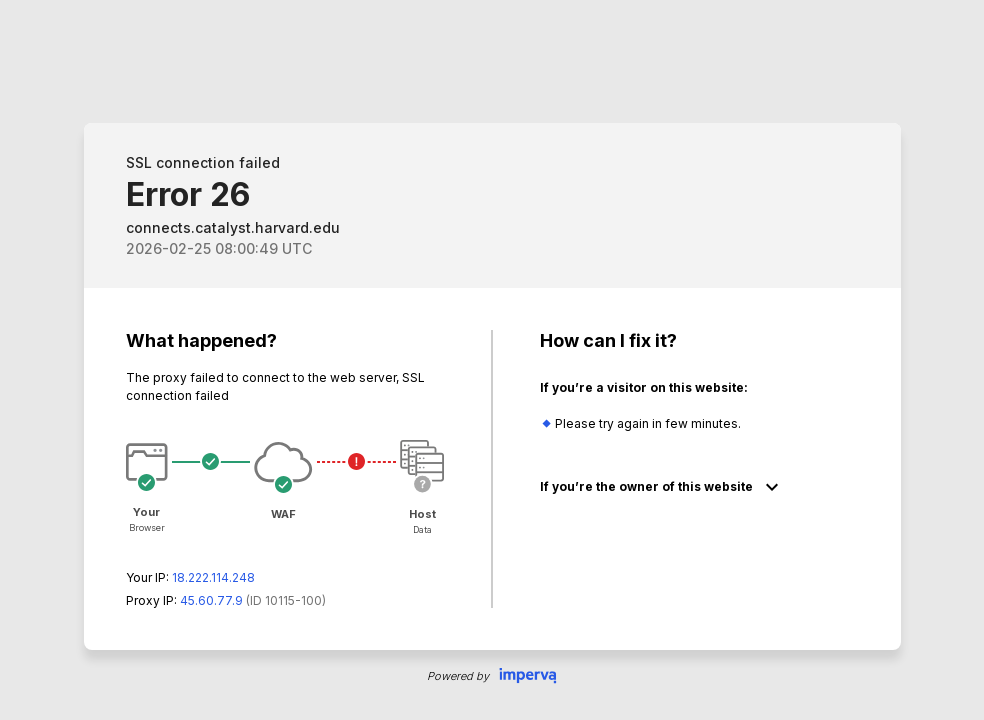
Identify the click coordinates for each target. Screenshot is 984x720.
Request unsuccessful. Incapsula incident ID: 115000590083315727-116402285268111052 (492, 360)
